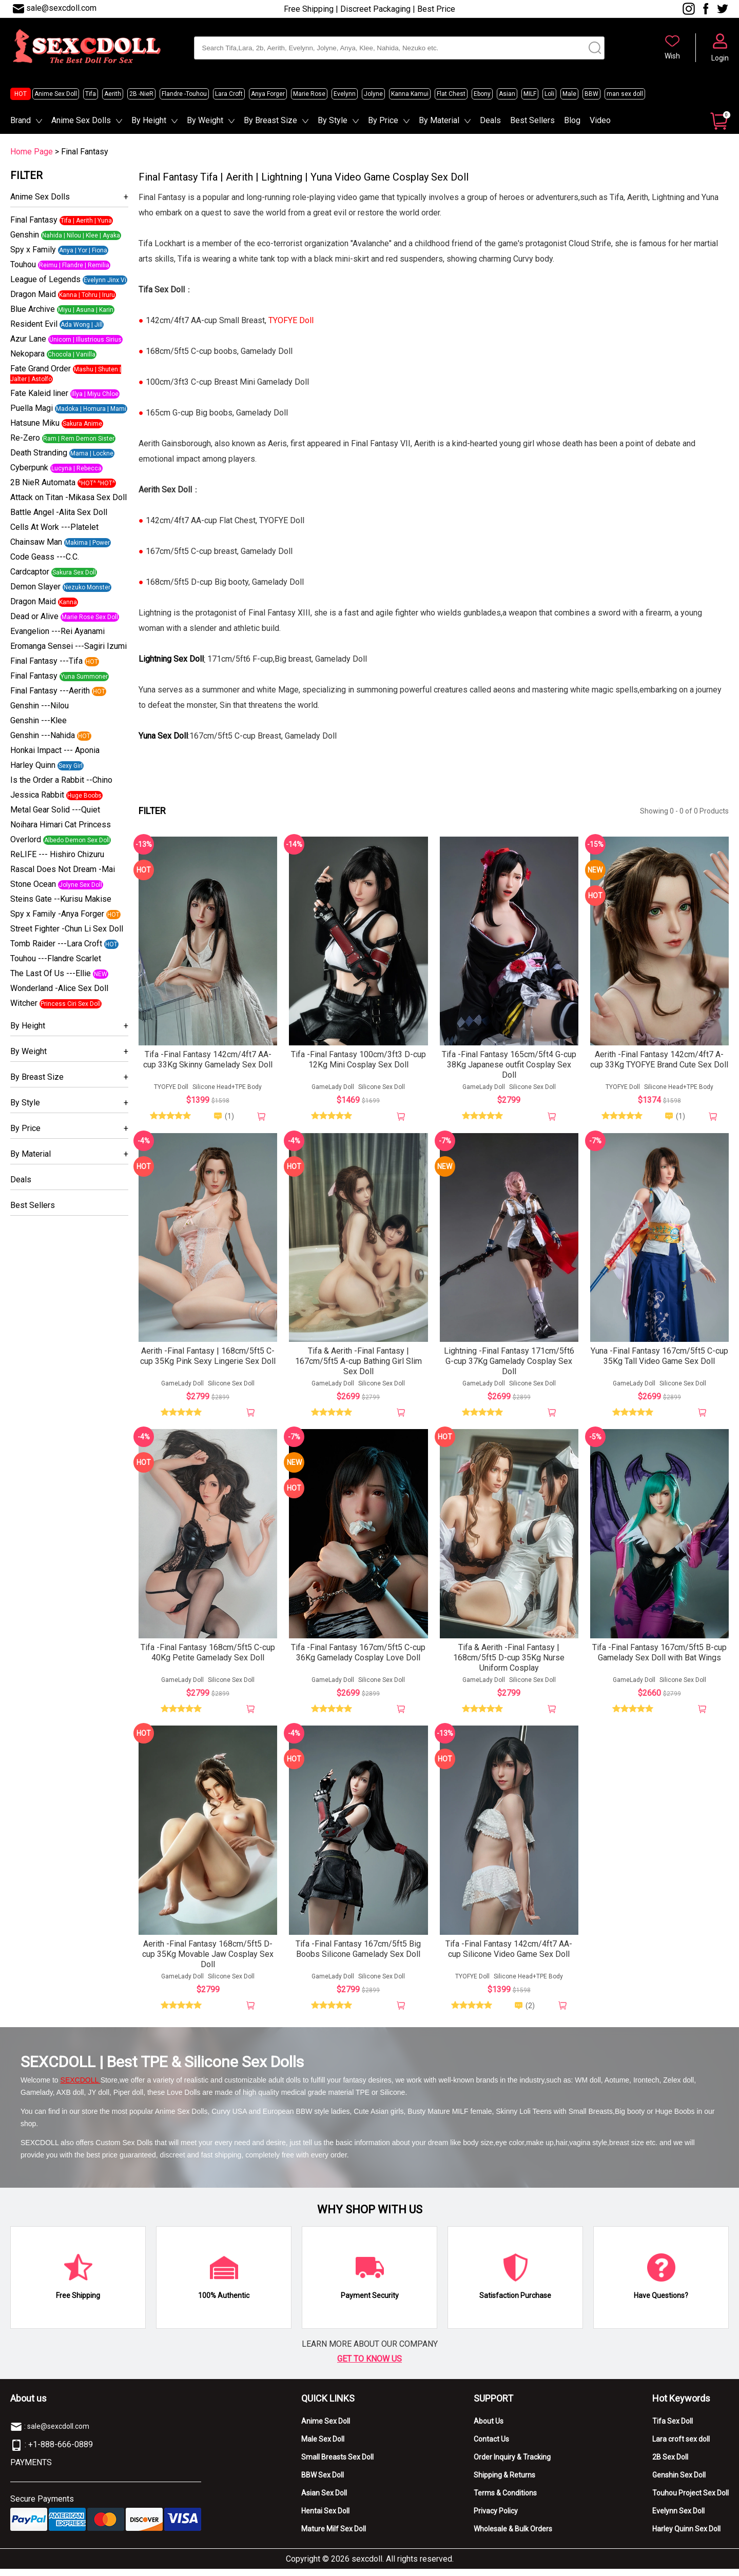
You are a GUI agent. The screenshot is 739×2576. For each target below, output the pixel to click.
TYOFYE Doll (171, 1089)
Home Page (31, 151)
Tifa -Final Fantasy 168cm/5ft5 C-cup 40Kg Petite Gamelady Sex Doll (208, 1658)
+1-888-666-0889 (60, 2451)
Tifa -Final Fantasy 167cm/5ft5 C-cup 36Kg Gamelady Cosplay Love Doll (358, 1658)
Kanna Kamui (410, 93)
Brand (20, 120)
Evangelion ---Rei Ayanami (57, 631)
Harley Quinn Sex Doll (686, 2536)
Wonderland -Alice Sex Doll (59, 988)
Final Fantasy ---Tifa (46, 661)
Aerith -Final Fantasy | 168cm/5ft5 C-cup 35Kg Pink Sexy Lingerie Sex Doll (208, 1360)
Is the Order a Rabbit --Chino (61, 780)
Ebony (482, 93)
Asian (507, 93)
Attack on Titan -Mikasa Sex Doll (68, 497)
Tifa (90, 93)
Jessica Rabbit (37, 795)
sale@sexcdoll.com (61, 8)
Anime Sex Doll (55, 93)
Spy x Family (33, 249)
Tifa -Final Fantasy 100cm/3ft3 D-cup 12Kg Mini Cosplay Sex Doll (358, 1062)
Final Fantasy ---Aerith (50, 691)
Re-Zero (25, 438)
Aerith (112, 93)
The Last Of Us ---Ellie (50, 973)
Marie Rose (309, 93)
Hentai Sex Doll (325, 2518)
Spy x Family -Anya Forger (57, 914)
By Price (383, 120)
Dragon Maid (33, 294)
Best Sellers (532, 120)
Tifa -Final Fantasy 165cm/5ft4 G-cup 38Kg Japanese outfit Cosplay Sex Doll (509, 1067)
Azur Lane (28, 339)
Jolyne (373, 93)
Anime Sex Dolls (81, 120)
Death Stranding (38, 453)
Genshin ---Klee (38, 720)
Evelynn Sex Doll (678, 2518)
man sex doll (625, 93)
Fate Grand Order (40, 368)
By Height (148, 120)
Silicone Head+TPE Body (227, 1089)
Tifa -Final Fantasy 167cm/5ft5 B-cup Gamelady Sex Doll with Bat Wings (659, 1658)
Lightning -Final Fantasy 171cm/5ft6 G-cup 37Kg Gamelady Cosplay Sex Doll (509, 1365)
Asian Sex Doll (324, 2500)
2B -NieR (141, 93)
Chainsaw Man (36, 542)
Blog (572, 120)
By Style (332, 120)
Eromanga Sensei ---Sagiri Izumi (68, 646)
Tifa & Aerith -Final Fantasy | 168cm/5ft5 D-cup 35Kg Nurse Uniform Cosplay (509, 1663)
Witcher (23, 1003)
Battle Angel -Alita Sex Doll (58, 512)
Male (569, 93)
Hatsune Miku (35, 423)
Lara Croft (229, 93)
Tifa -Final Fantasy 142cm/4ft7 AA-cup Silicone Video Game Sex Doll (508, 1956)
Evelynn (345, 93)
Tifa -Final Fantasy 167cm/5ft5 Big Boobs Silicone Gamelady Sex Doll (358, 1956)
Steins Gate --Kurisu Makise (60, 899)
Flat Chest (451, 93)
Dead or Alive (34, 616)
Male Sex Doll (322, 2446)
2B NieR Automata (42, 482)
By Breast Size (270, 120)
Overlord (25, 839)
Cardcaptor (29, 572)
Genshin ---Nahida (42, 735)
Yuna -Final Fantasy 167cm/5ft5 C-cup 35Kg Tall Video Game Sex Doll (659, 1360)
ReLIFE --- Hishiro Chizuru (57, 854)
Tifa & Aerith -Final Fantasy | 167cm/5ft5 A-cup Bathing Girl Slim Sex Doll (358, 1365)
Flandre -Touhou (184, 93)
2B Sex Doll (670, 2464)
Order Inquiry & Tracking (512, 2464)
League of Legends (45, 279)
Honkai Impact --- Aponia (55, 750)
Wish (672, 56)
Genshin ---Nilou (39, 705)
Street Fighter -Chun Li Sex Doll (66, 929)
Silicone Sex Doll (381, 1089)
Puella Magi (31, 408)
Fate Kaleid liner (39, 393)
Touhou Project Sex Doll (690, 2500)
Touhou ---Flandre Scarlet (55, 958)
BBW (591, 93)
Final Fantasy (33, 220)
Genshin (24, 235)
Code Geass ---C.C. (44, 557)
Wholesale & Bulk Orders (513, 2536)
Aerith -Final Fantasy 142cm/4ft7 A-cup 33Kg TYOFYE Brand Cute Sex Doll (659, 1062)
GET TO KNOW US (369, 2366)
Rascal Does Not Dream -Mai (62, 869)
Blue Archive (32, 309)
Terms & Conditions (505, 2500)
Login (720, 58)
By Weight (205, 120)
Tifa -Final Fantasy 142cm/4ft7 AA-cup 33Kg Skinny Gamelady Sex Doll (208, 1062)
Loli (549, 93)
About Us (488, 2428)
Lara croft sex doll (681, 2446)
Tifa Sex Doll (672, 2428)
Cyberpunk (29, 467)
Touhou (23, 264)
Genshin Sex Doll (679, 2482)
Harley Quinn (32, 765)
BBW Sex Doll (322, 2482)
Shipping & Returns (504, 2482)
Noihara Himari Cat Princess (60, 824)
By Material (439, 120)
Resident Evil (33, 324)
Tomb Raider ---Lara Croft (56, 943)
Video (600, 120)
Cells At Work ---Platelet (54, 527)
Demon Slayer (35, 586)
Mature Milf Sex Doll (333, 2536)
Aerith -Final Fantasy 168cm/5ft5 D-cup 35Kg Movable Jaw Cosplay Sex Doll (208, 1961)
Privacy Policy (496, 2518)
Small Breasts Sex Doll (337, 2464)
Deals (490, 120)
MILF (529, 93)
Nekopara (27, 354)
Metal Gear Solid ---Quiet (55, 810)
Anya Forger (268, 93)
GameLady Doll (333, 1089)
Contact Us (491, 2446)
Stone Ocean (33, 884)
